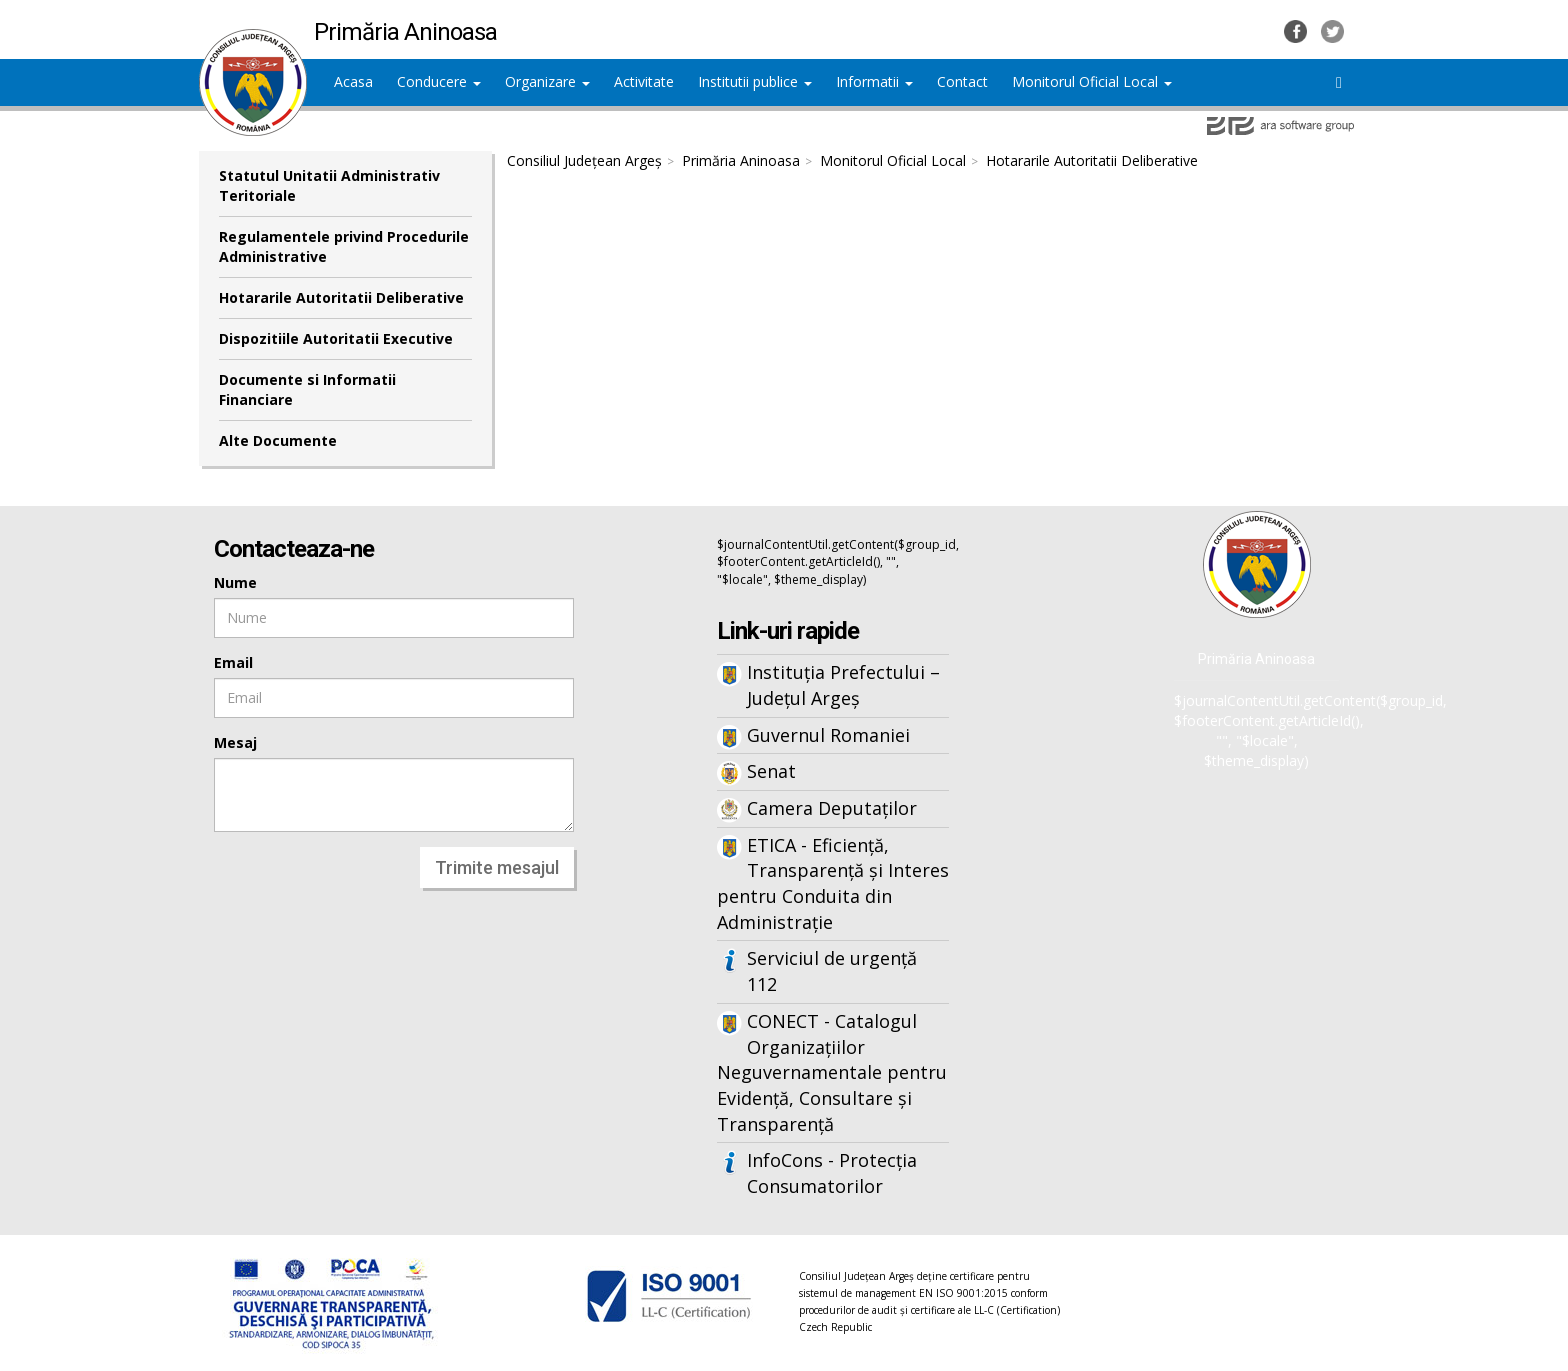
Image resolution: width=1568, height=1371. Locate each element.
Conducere (439, 81)
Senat (771, 771)
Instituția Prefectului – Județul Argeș (843, 685)
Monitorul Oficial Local (1092, 81)
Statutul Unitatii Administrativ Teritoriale (329, 185)
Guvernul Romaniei (828, 735)
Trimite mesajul (497, 867)
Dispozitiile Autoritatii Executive (336, 338)
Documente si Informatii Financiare (307, 389)
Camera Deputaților (832, 808)
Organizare (547, 81)
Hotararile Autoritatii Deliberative (341, 297)
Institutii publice (755, 81)
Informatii (874, 81)
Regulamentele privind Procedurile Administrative (344, 246)
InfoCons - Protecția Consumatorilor (832, 1173)
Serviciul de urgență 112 (832, 971)
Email (233, 662)
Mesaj (235, 742)
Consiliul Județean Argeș (584, 160)
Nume (235, 582)
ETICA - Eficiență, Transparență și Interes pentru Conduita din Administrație (833, 883)
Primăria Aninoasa (741, 160)
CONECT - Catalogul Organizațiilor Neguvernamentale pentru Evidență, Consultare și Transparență (832, 1072)
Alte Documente (278, 440)
